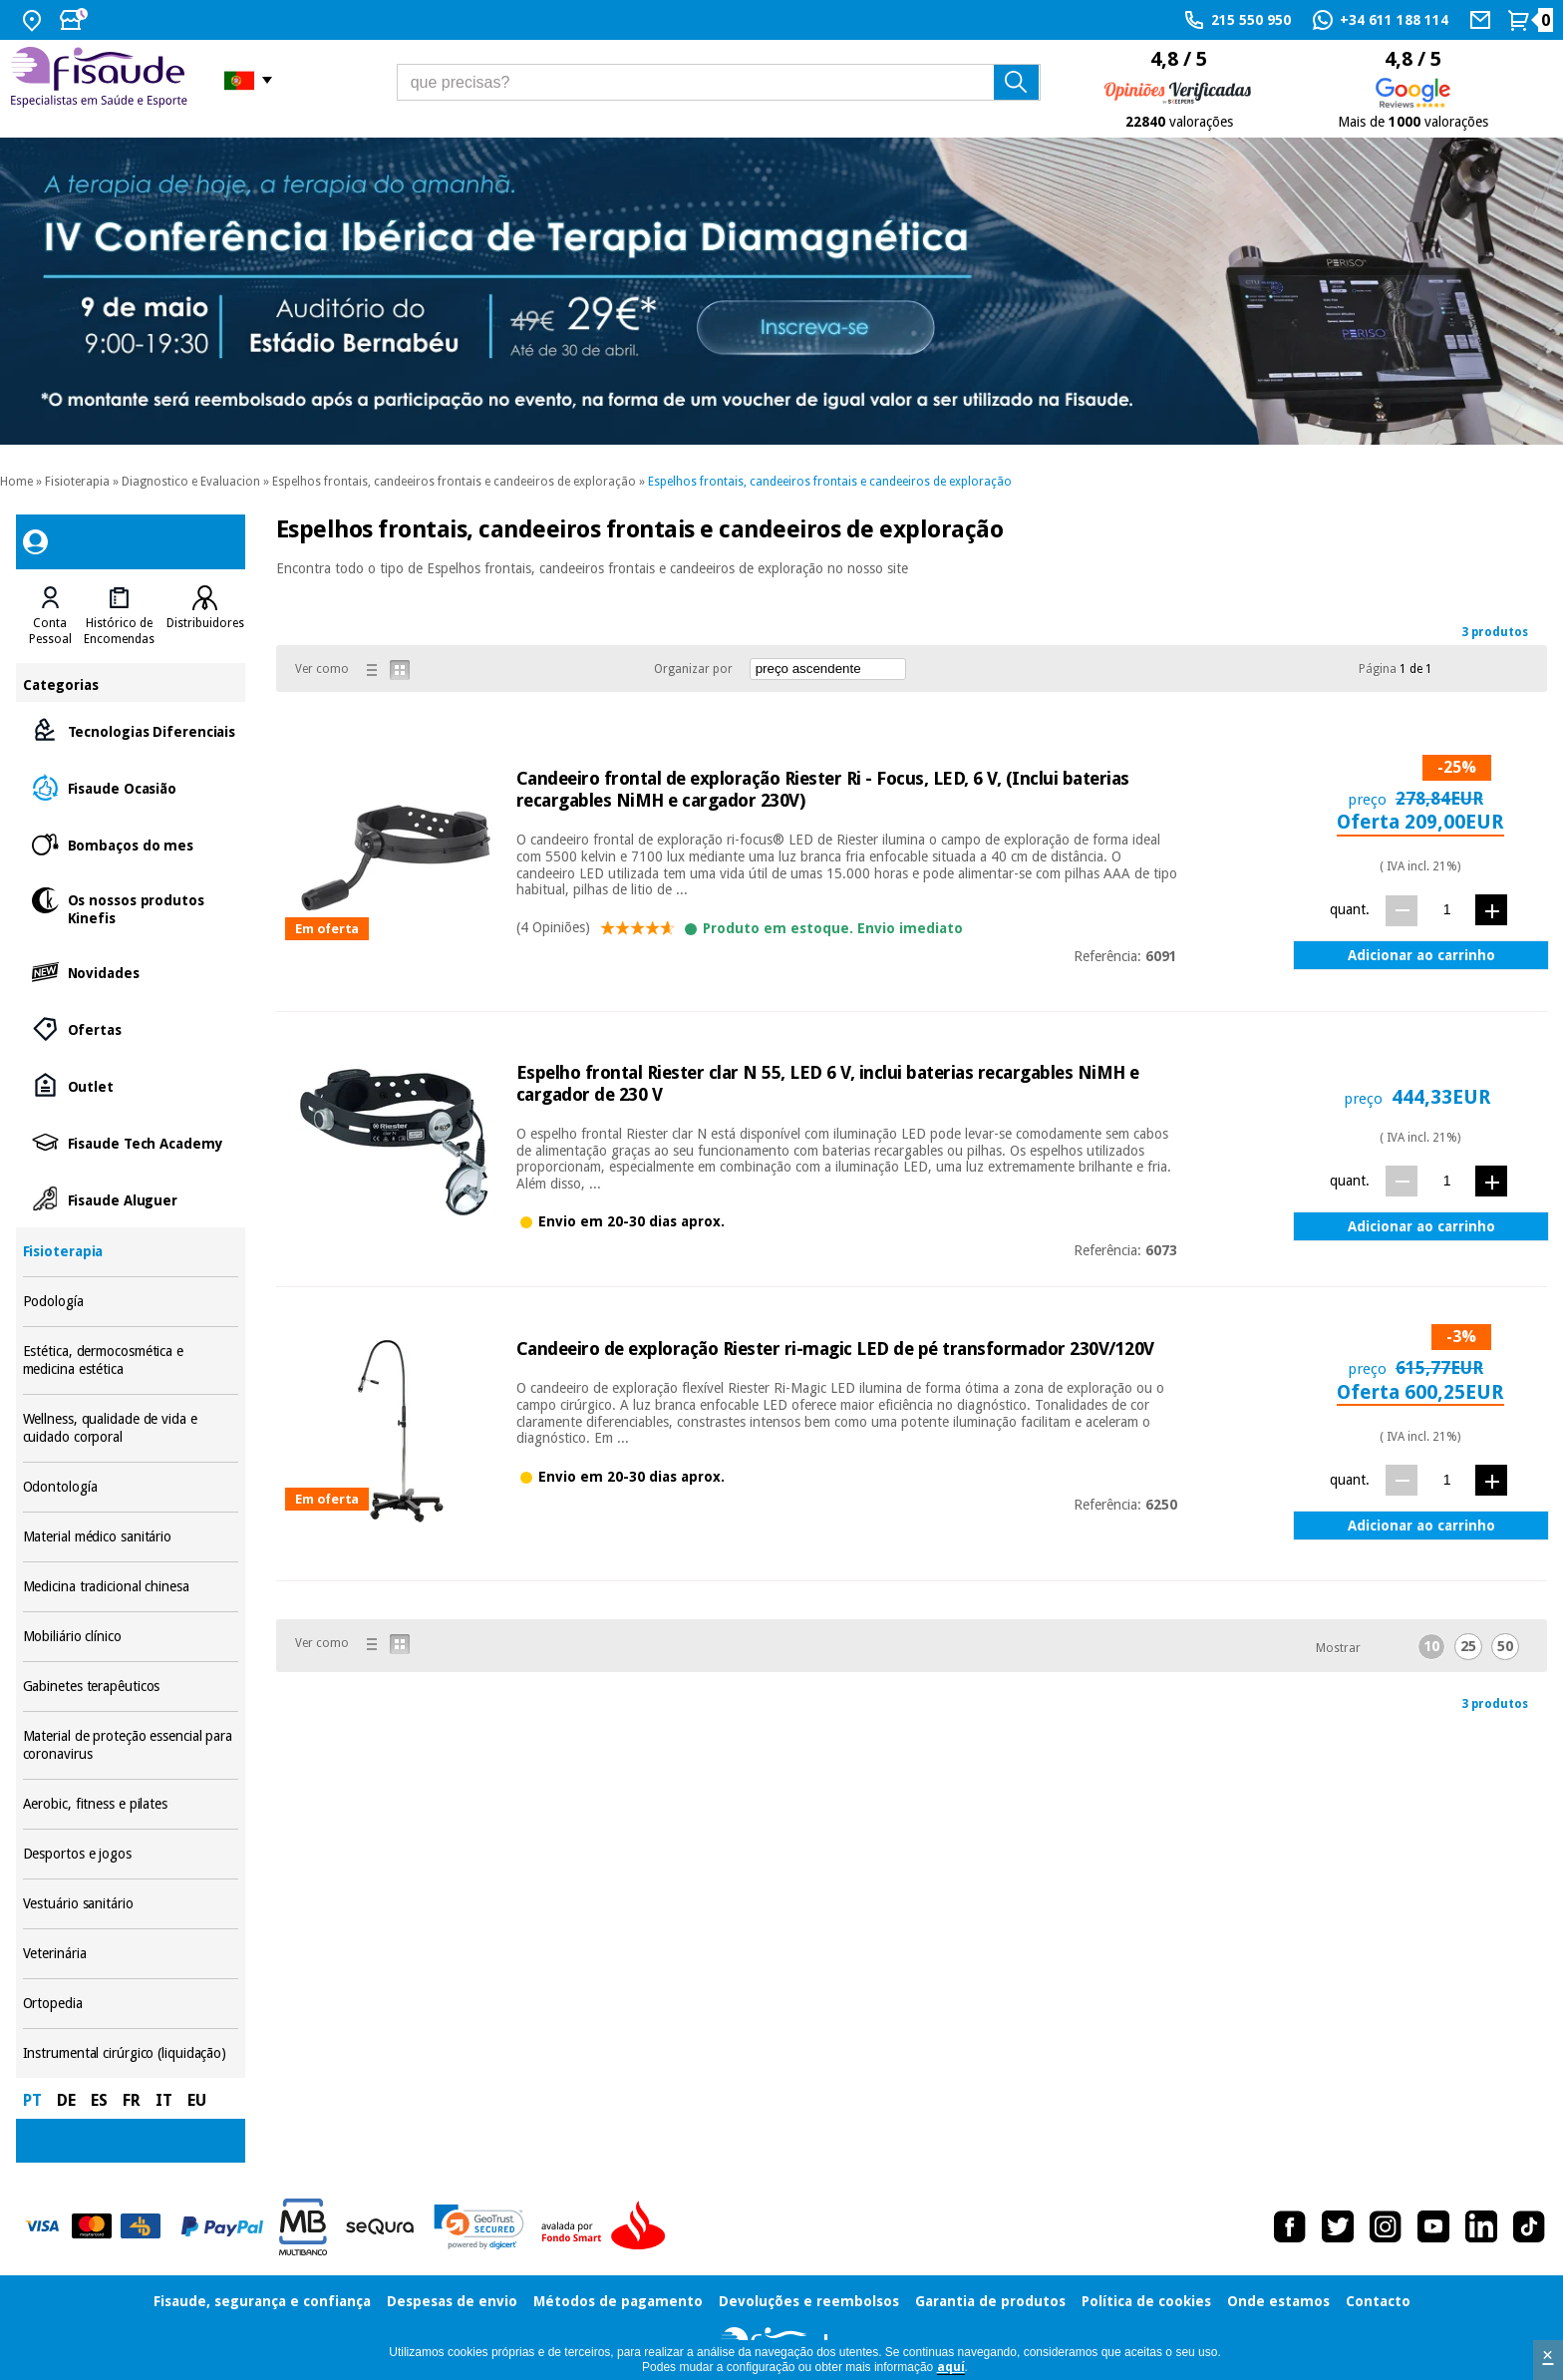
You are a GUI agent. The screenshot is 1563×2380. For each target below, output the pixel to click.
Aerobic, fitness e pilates (131, 1804)
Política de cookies (1146, 2301)
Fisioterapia (77, 482)
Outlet (131, 1085)
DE (66, 2100)
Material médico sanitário (131, 1537)
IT (164, 2100)
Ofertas (131, 1028)
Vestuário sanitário (131, 1903)
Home (16, 482)
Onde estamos (1278, 2301)
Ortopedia (131, 2003)
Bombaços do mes (131, 844)
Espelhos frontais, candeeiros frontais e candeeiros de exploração (454, 482)
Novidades (131, 971)
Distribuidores (205, 623)
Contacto (1378, 2301)
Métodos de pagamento (618, 2301)
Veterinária (131, 1953)
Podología (131, 1301)
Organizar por (693, 669)
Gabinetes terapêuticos (131, 1686)
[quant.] (1446, 909)
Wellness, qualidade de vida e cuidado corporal (131, 1428)
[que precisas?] (719, 82)
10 (1431, 1646)
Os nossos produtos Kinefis (131, 907)
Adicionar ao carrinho (1421, 955)
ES (99, 2100)
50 (1505, 1646)
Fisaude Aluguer (131, 1199)
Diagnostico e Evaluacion (191, 482)
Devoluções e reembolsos (809, 2301)
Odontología (131, 1487)
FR (132, 2100)
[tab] (50, 616)
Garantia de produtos (990, 2301)
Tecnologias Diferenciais (131, 730)
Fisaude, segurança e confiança (262, 2301)
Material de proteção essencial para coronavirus (131, 1745)
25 (1468, 1646)
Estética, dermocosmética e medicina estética (131, 1360)
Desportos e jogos (131, 1854)
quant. (1350, 909)
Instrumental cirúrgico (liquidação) (131, 2053)
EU (196, 2100)
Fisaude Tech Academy (131, 1142)
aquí (951, 2367)
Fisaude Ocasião (131, 787)
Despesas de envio (452, 2301)
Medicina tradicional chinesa (131, 1586)
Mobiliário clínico (131, 1636)
